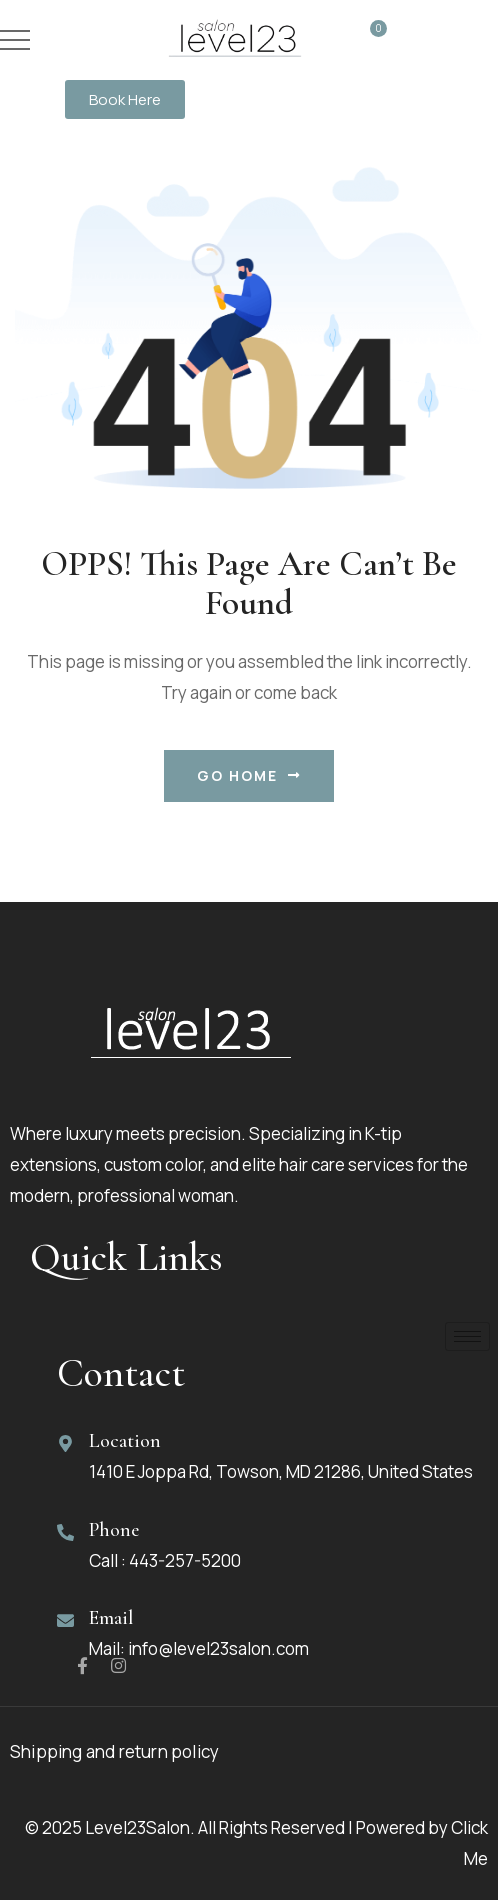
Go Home (249, 776)
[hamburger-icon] (467, 1337)
